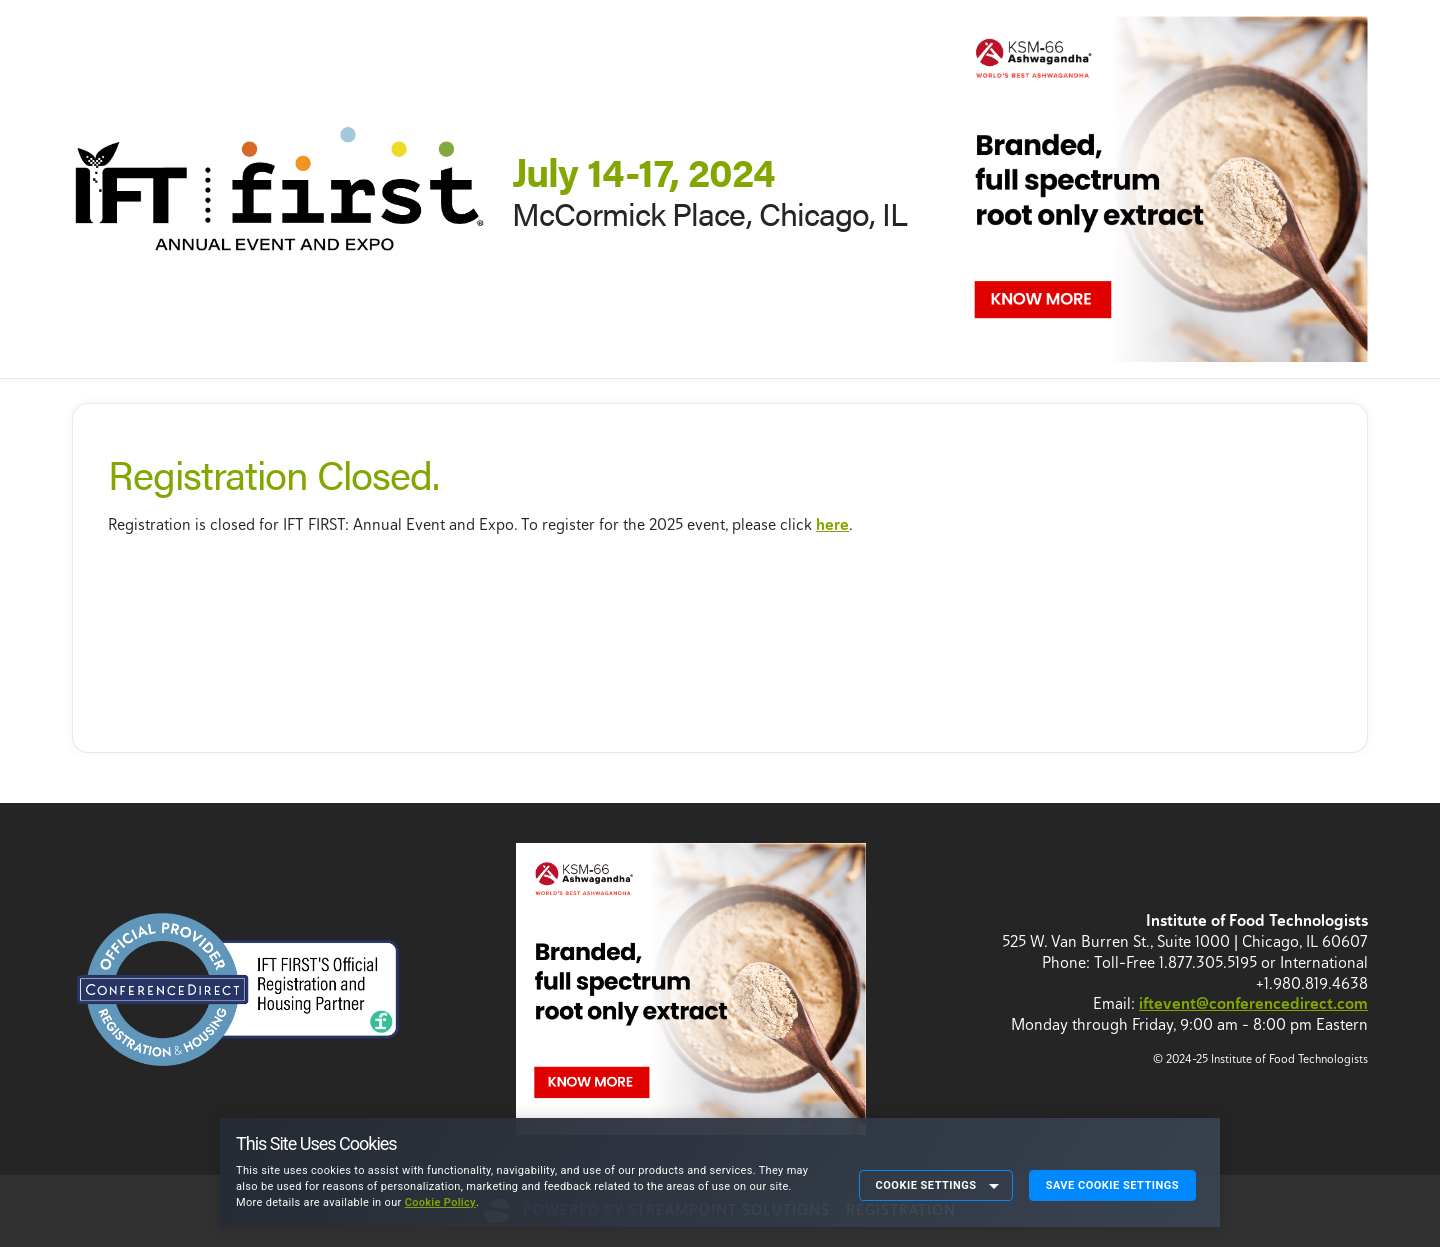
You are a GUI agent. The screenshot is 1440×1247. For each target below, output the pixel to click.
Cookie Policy (440, 1202)
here (832, 524)
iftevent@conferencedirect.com (1253, 1003)
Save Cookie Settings (1112, 1185)
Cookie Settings (926, 1185)
